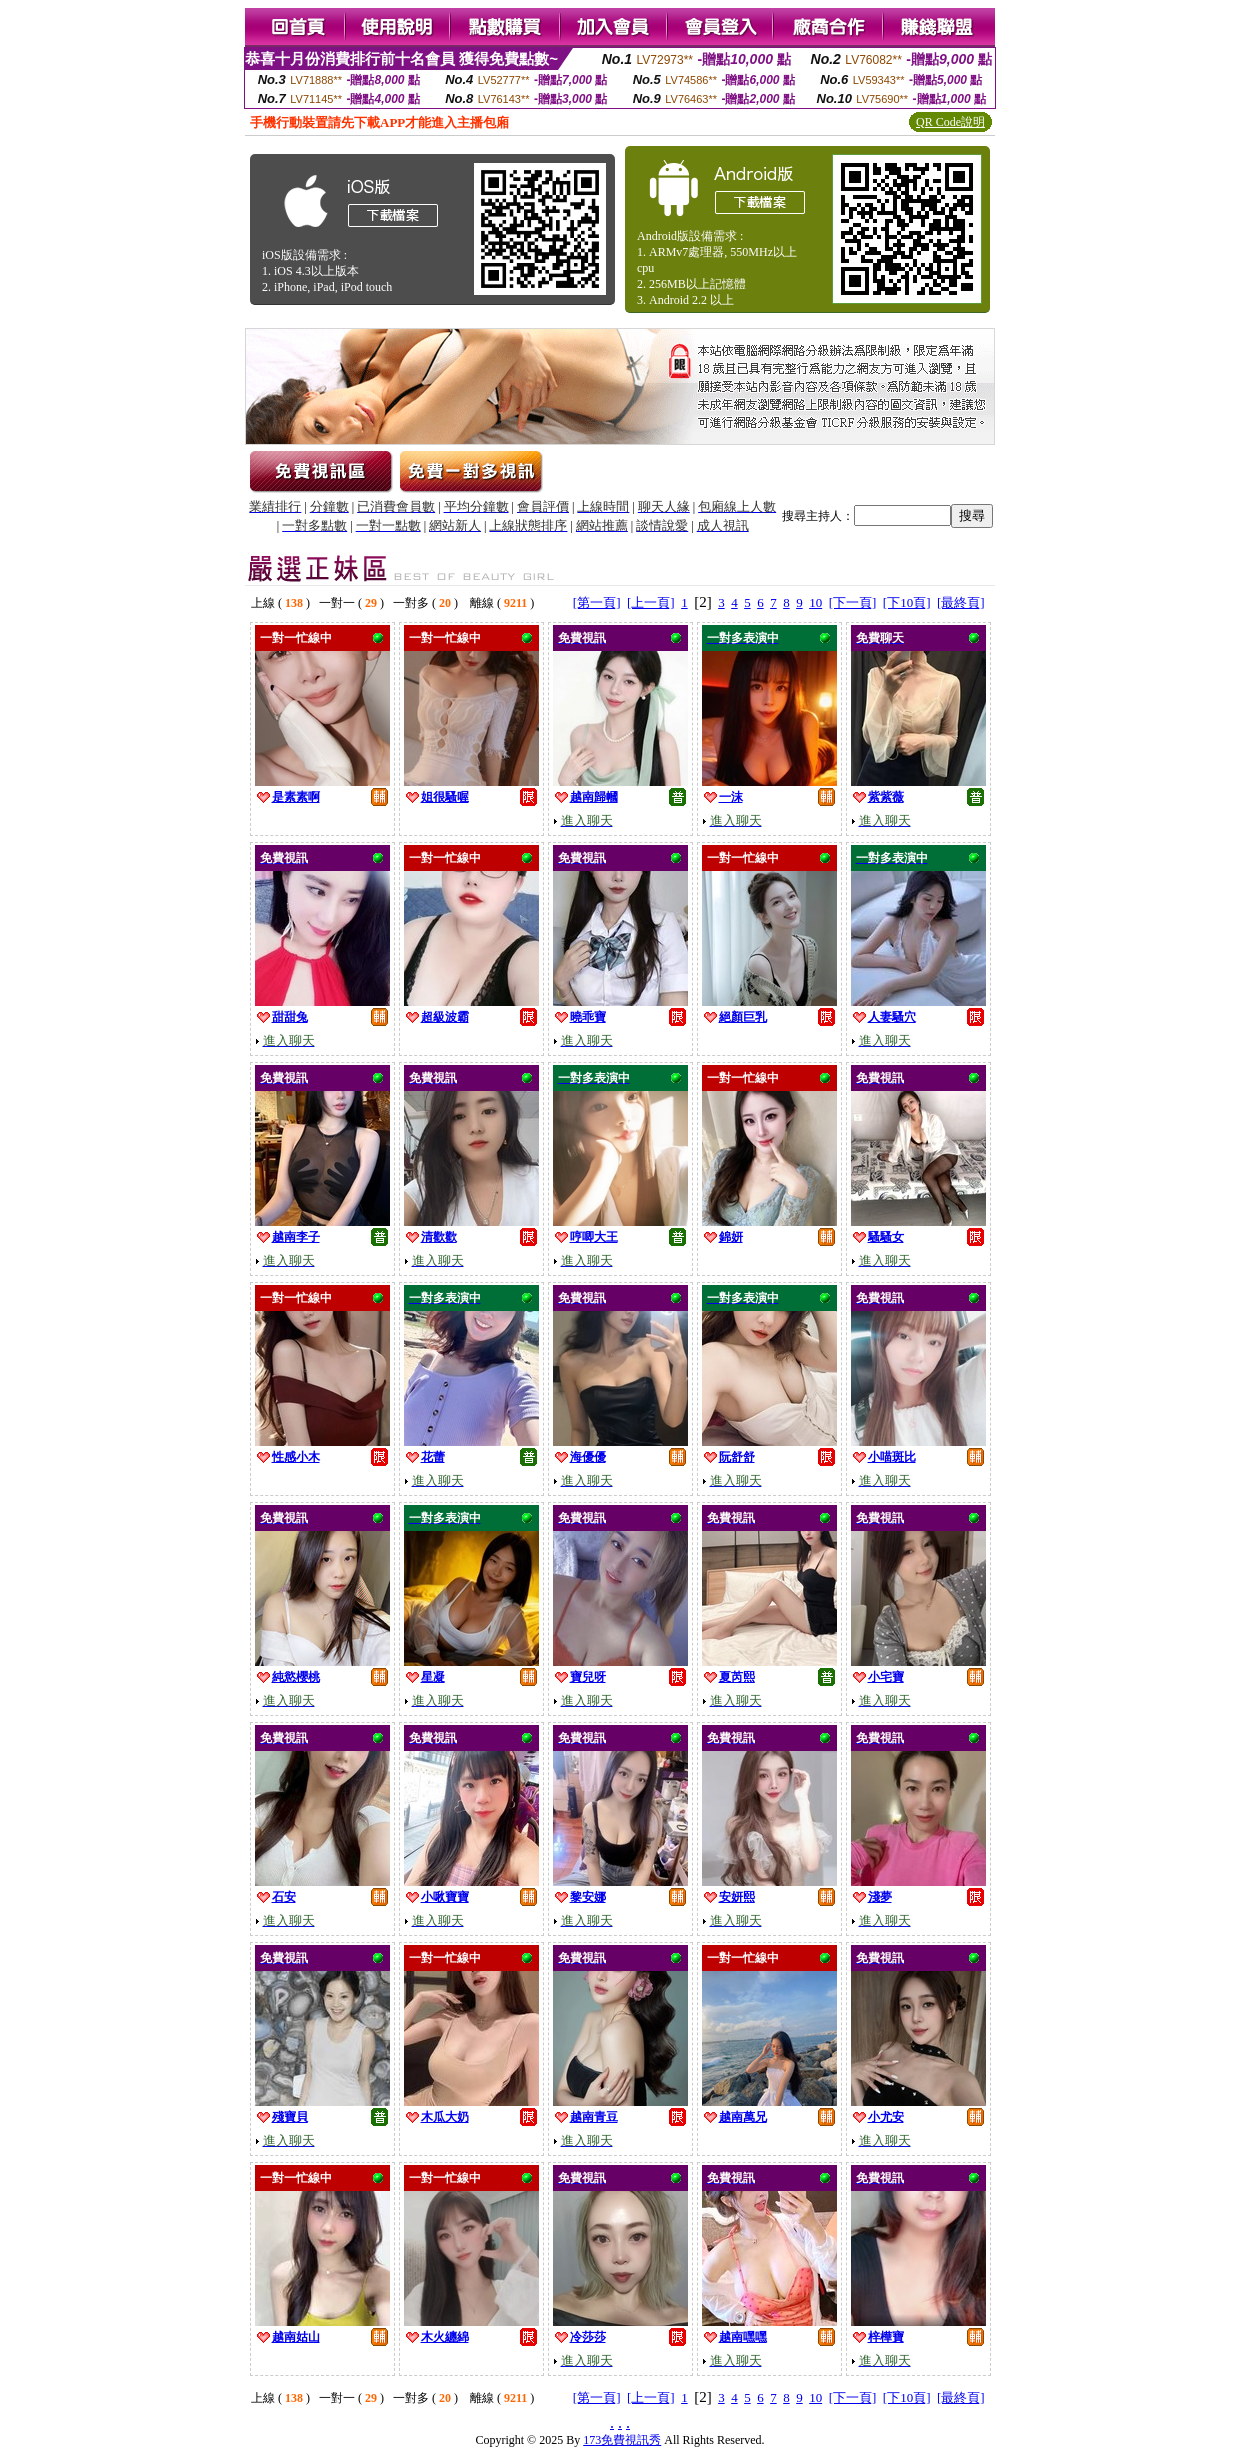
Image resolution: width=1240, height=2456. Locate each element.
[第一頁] (597, 602)
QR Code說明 (950, 122)
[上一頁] (651, 602)
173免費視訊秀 (622, 2440)
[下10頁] (907, 602)
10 (815, 602)
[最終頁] (961, 602)
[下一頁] (853, 602)
